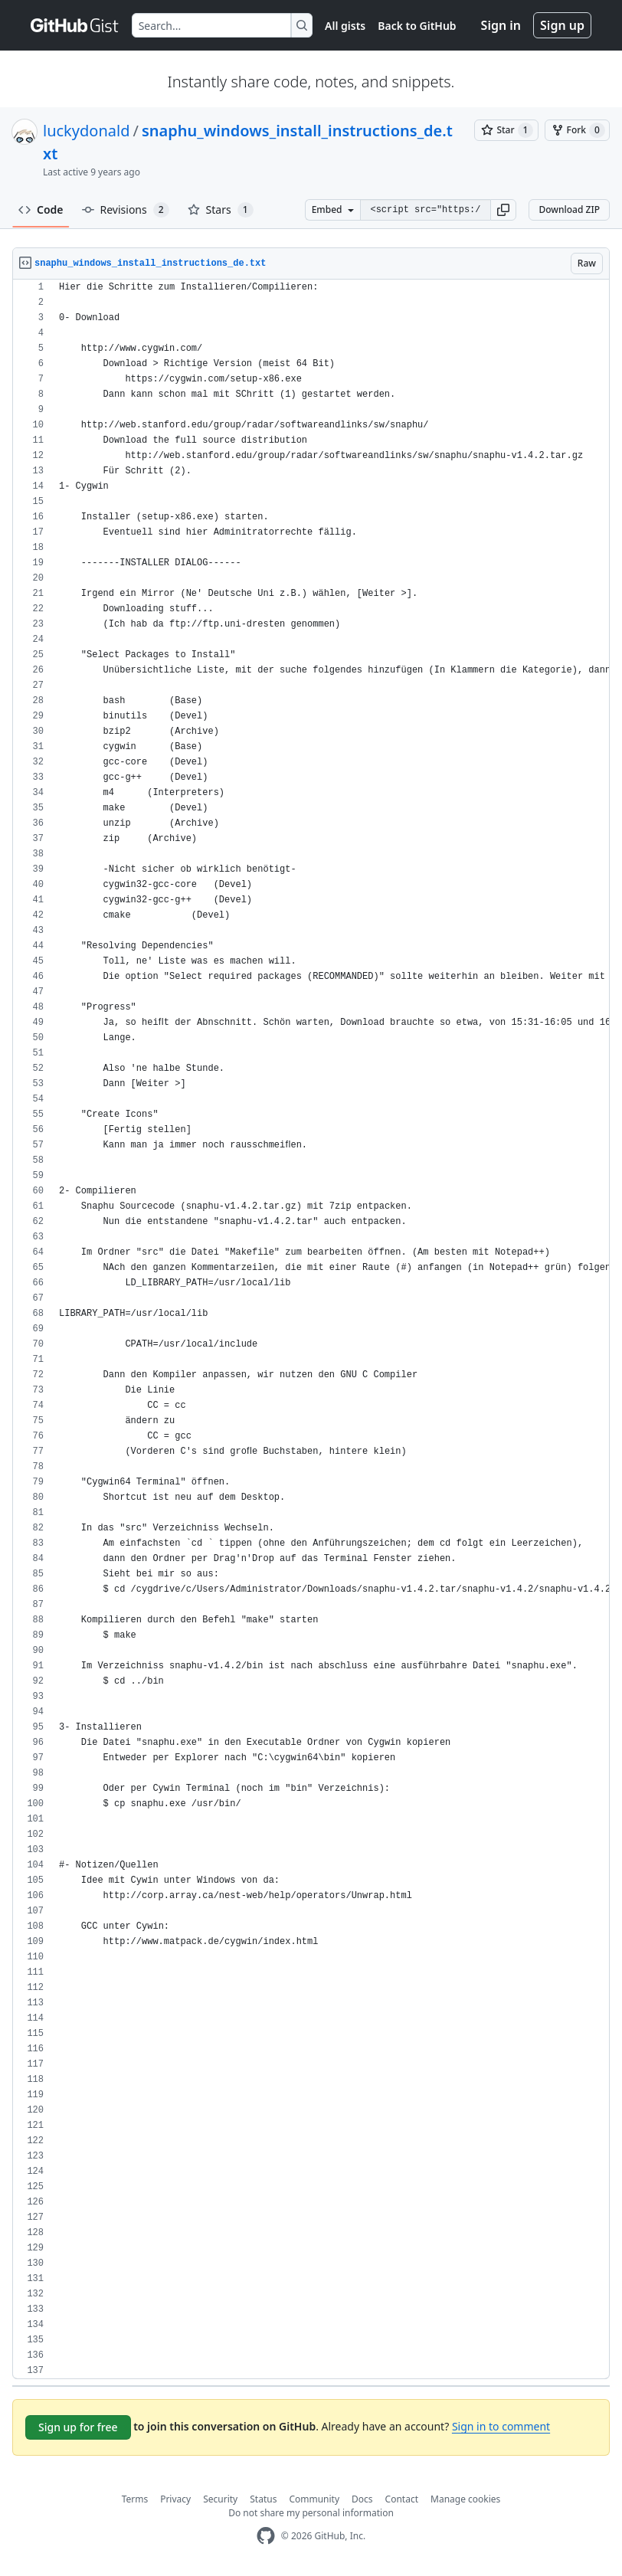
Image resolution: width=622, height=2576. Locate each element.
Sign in (501, 25)
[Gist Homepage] (75, 25)
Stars (221, 210)
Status (263, 2499)
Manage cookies (465, 2499)
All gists (345, 25)
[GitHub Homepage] (266, 2535)
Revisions (125, 210)
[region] (311, 1329)
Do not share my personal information (311, 2512)
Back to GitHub (417, 25)
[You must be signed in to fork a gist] (577, 130)
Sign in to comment (501, 2426)
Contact (401, 2499)
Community (314, 2499)
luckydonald (86, 130)
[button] (503, 210)
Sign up (562, 25)
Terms (135, 2499)
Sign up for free (78, 2427)
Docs (362, 2499)
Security (220, 2499)
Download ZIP (569, 209)
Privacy (175, 2499)
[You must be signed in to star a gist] (506, 130)
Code (41, 209)
